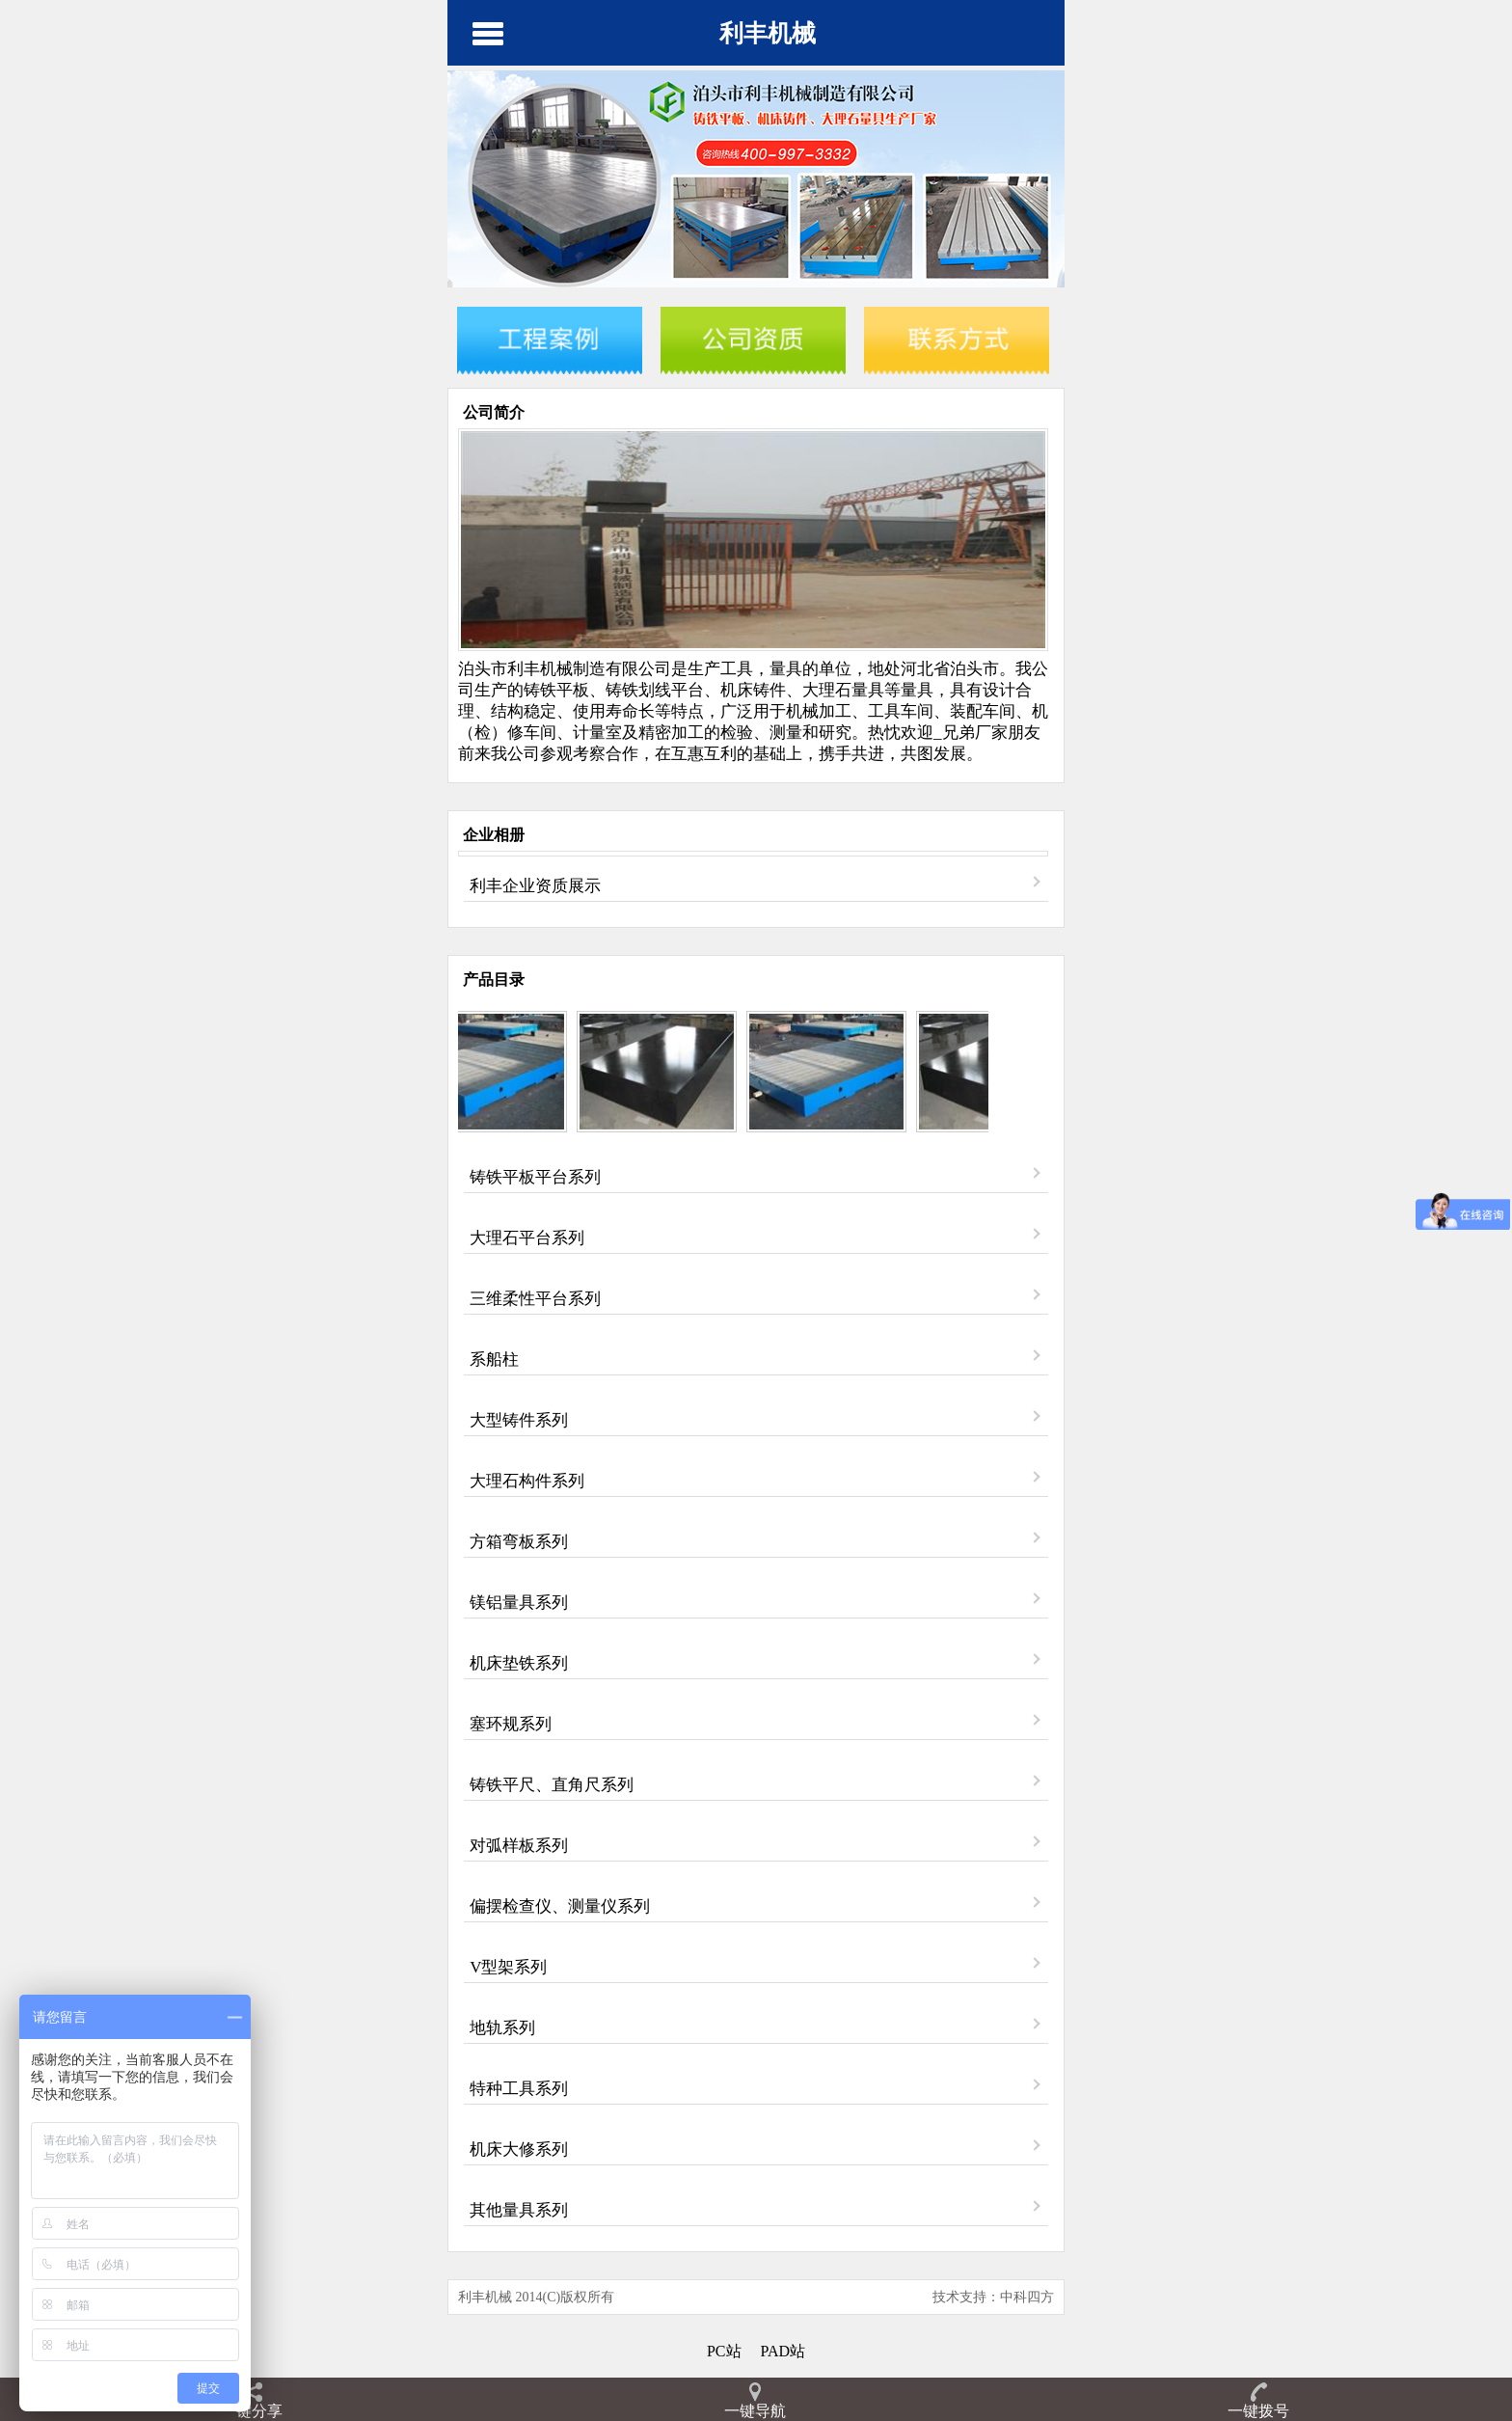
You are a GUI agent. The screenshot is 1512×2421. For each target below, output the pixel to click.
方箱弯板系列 (519, 1542)
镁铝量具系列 (519, 1602)
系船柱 (494, 1359)
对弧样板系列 (519, 1845)
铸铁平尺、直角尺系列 (552, 1785)
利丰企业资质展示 (535, 886)
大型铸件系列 (519, 1420)
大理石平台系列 (527, 1238)
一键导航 (755, 2411)
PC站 (724, 2351)
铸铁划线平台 (655, 690)
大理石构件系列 (527, 1481)
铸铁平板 (556, 690)
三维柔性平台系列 (535, 1299)
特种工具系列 (519, 2089)
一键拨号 (1258, 2411)
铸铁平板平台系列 (535, 1177)
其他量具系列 (519, 2210)
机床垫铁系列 (519, 1663)
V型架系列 (508, 1967)
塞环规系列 (511, 1724)
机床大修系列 (519, 2149)
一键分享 (252, 2411)
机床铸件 (753, 690)
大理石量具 (843, 690)
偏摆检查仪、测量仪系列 (560, 1906)
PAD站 (783, 2351)
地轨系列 (502, 2028)
